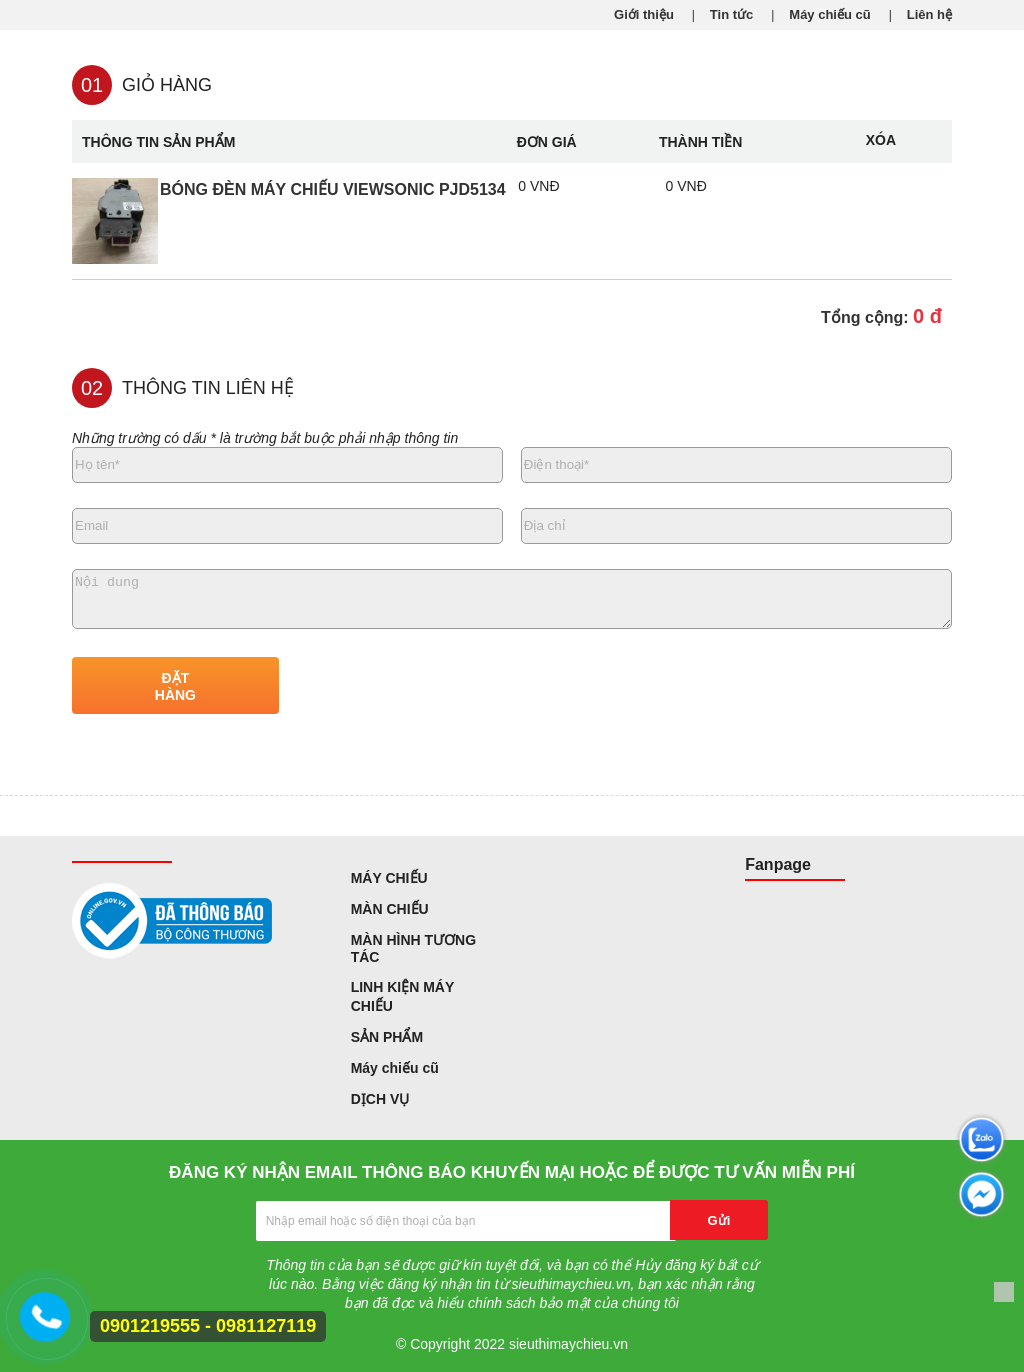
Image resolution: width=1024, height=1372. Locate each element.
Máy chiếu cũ (829, 14)
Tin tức (731, 14)
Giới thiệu (644, 14)
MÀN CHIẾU (390, 909)
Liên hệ (929, 14)
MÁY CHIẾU (389, 878)
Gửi (719, 1220)
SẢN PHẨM (387, 1037)
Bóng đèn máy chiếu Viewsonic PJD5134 (333, 189)
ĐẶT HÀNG (175, 686)
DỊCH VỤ (380, 1099)
